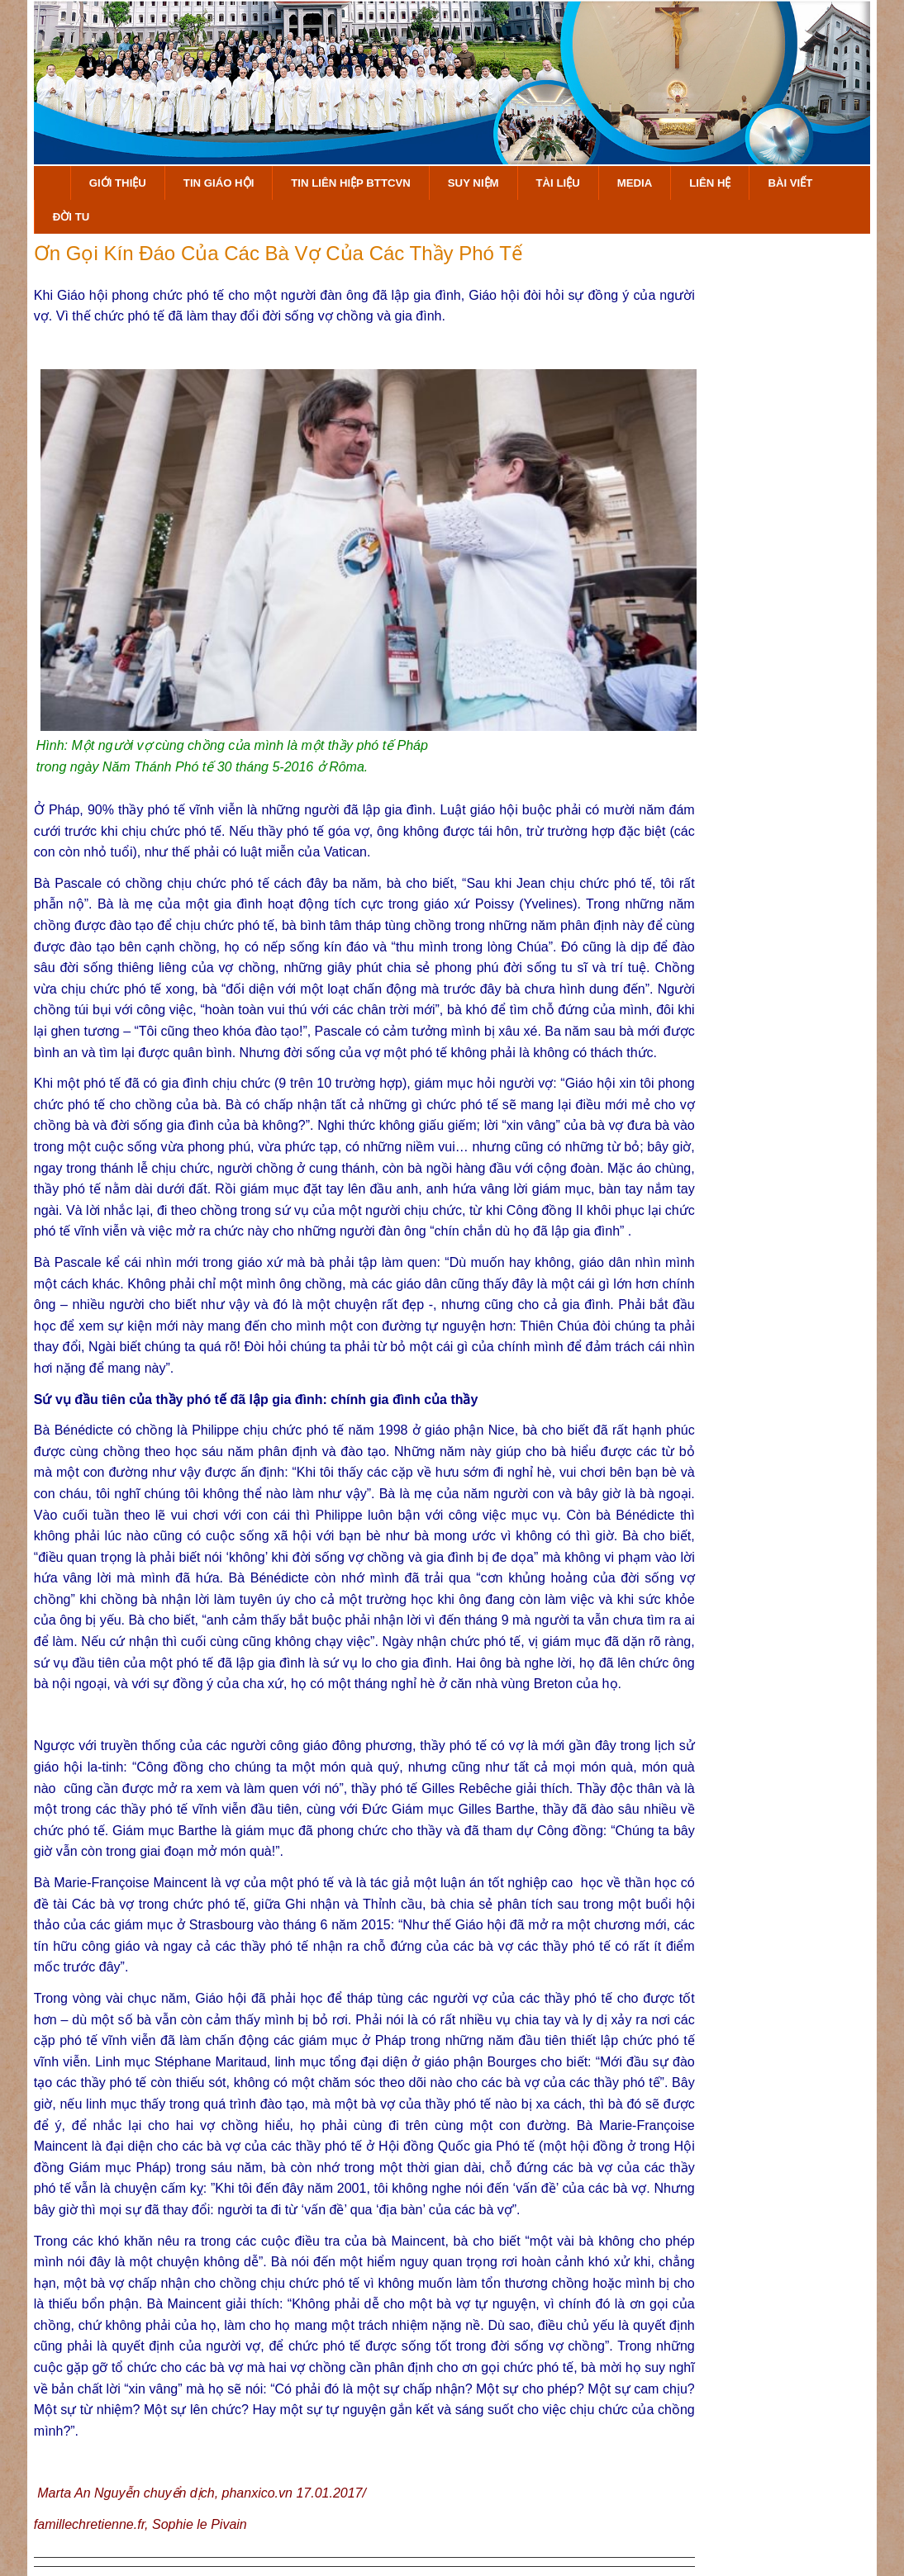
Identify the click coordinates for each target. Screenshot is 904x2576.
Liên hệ (709, 183)
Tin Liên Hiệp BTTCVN (351, 183)
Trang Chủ (52, 183)
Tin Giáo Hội (218, 183)
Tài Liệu (558, 183)
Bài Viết (790, 183)
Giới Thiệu (117, 183)
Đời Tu (71, 217)
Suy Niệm (473, 183)
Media (635, 183)
